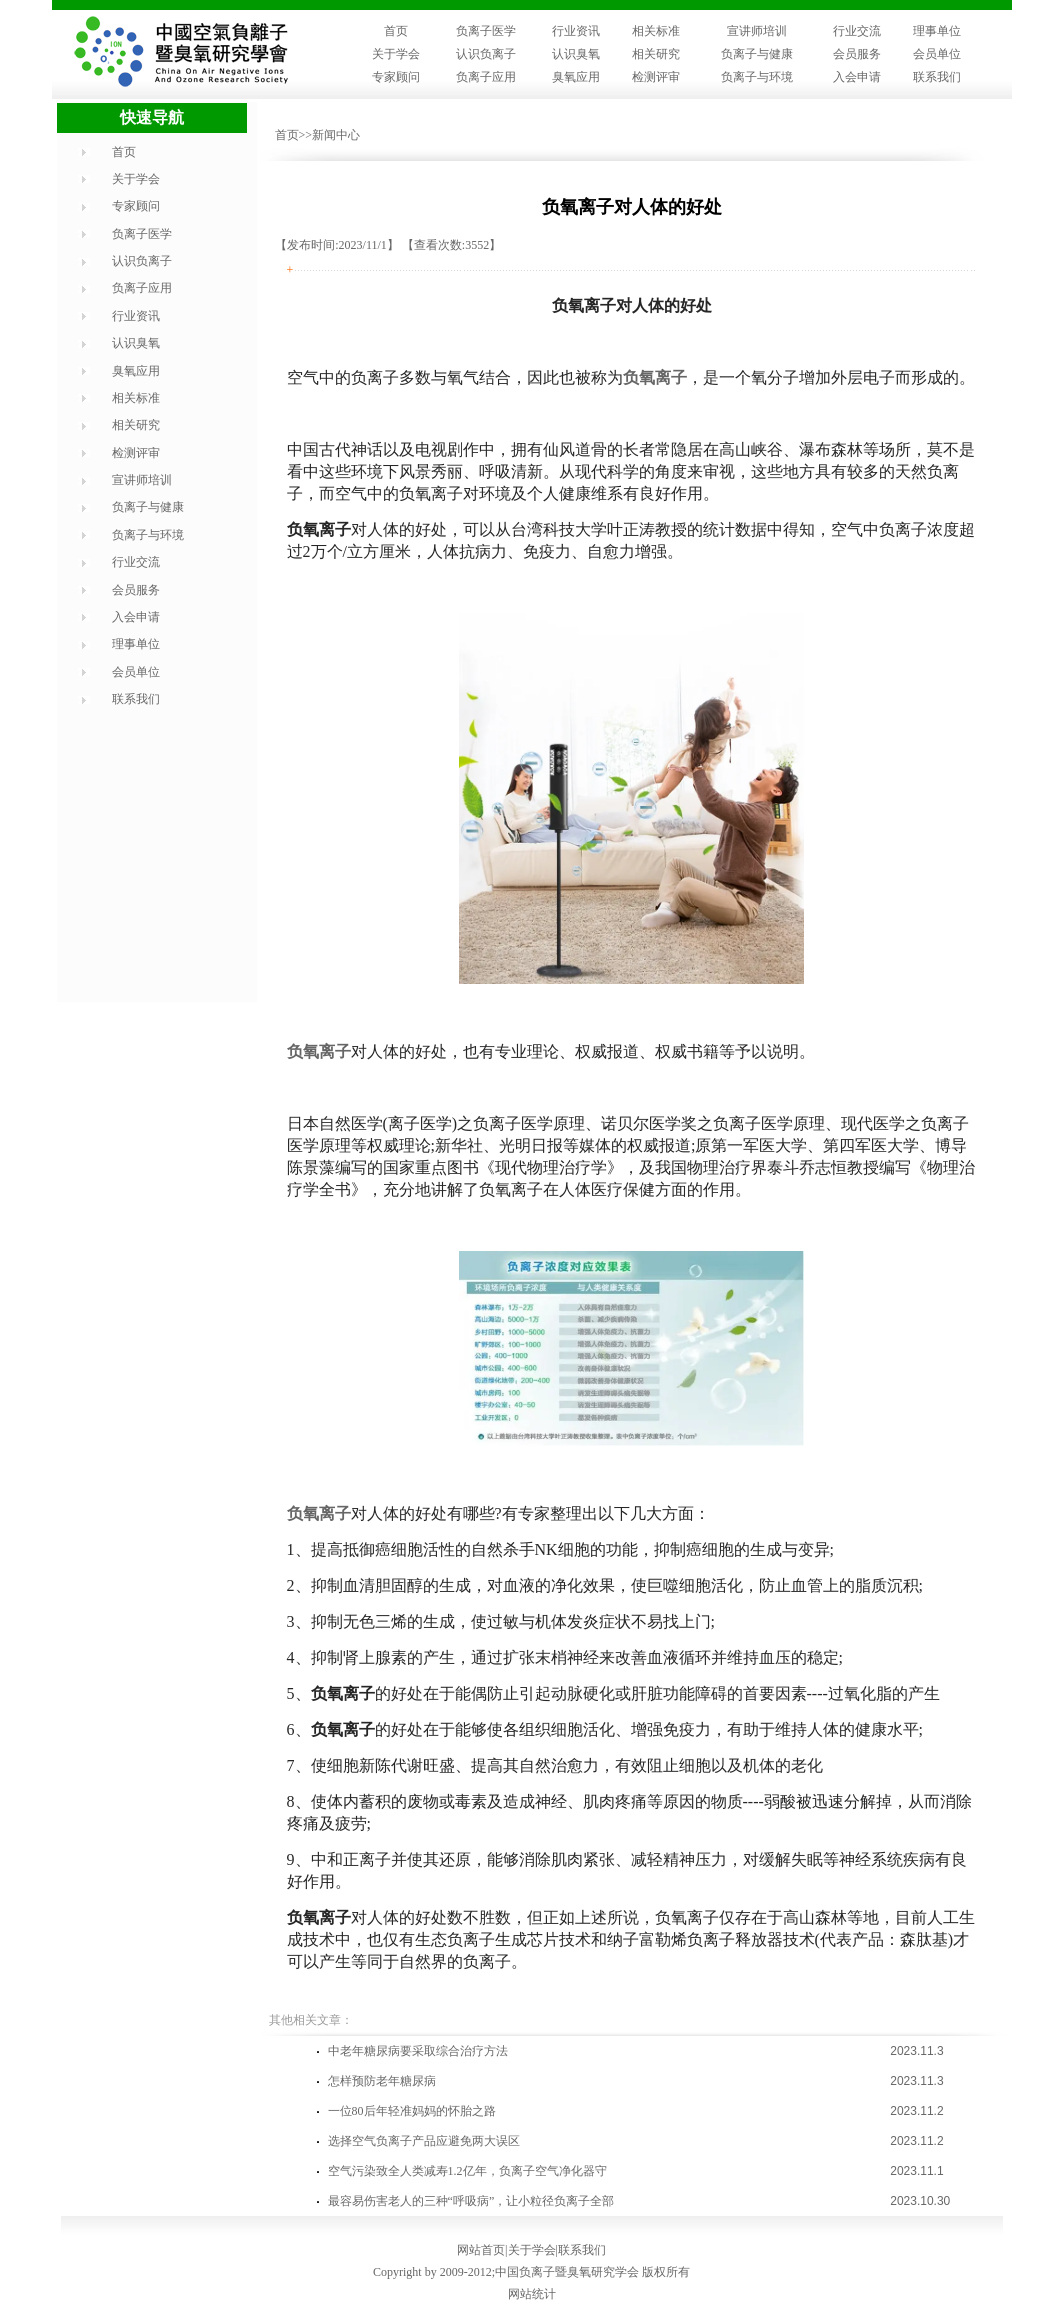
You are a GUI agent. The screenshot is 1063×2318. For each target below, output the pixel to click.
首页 (396, 31)
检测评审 (656, 77)
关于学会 (396, 54)
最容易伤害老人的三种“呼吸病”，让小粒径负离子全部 (471, 2201)
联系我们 (937, 77)
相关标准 (656, 31)
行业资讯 (576, 31)
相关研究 (656, 54)
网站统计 (532, 2294)
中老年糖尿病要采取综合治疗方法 (418, 2051)
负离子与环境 (757, 77)
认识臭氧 (576, 54)
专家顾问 (396, 77)
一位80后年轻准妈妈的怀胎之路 (412, 2111)
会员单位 (937, 54)
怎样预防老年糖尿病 (382, 2081)
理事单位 (937, 31)
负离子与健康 (757, 54)
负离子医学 (486, 31)
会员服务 (857, 54)
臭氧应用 (576, 77)
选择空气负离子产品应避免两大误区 (424, 2141)
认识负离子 (486, 54)
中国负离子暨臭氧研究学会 (567, 2272)
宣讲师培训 (757, 31)
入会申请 (857, 77)
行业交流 (857, 31)
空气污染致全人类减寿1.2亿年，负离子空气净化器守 (467, 2171)
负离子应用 (486, 77)
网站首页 (481, 2250)
